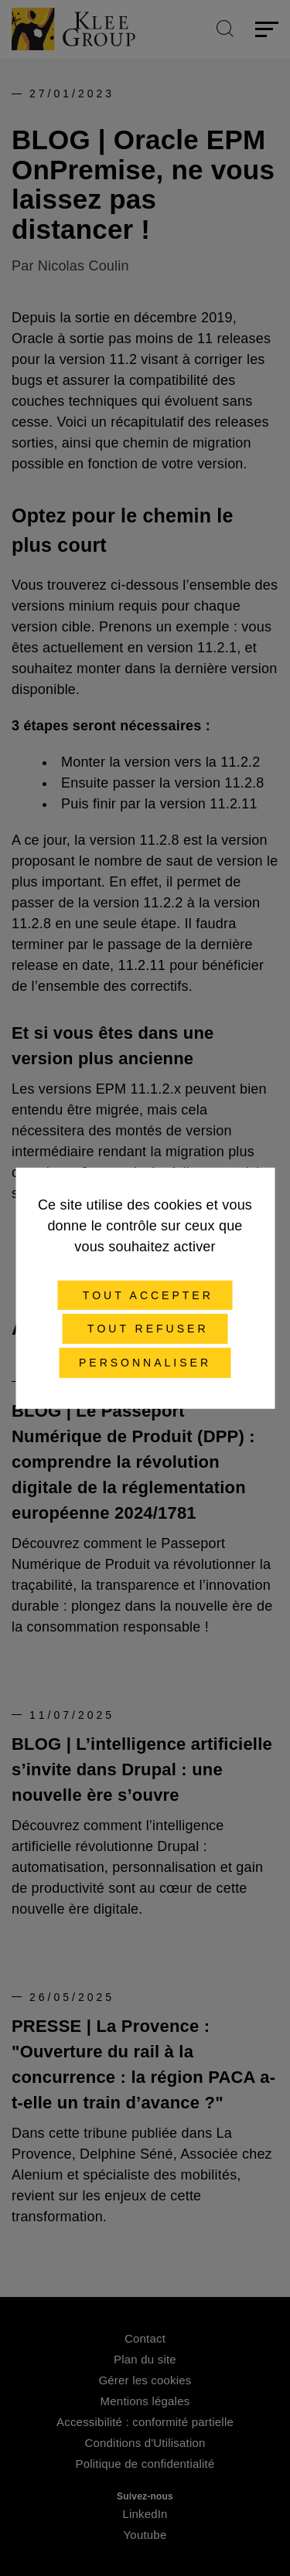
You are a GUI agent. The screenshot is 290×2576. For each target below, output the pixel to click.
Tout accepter (145, 1294)
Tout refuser (144, 1328)
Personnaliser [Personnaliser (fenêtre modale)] (145, 1362)
